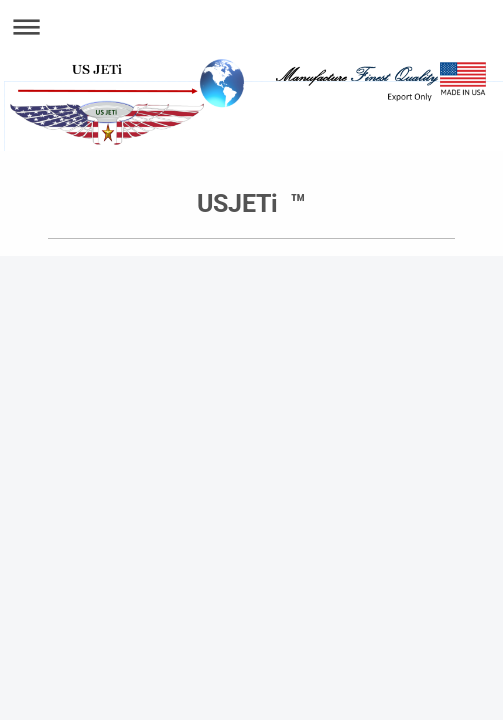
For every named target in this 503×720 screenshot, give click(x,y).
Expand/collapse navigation (251, 26)
